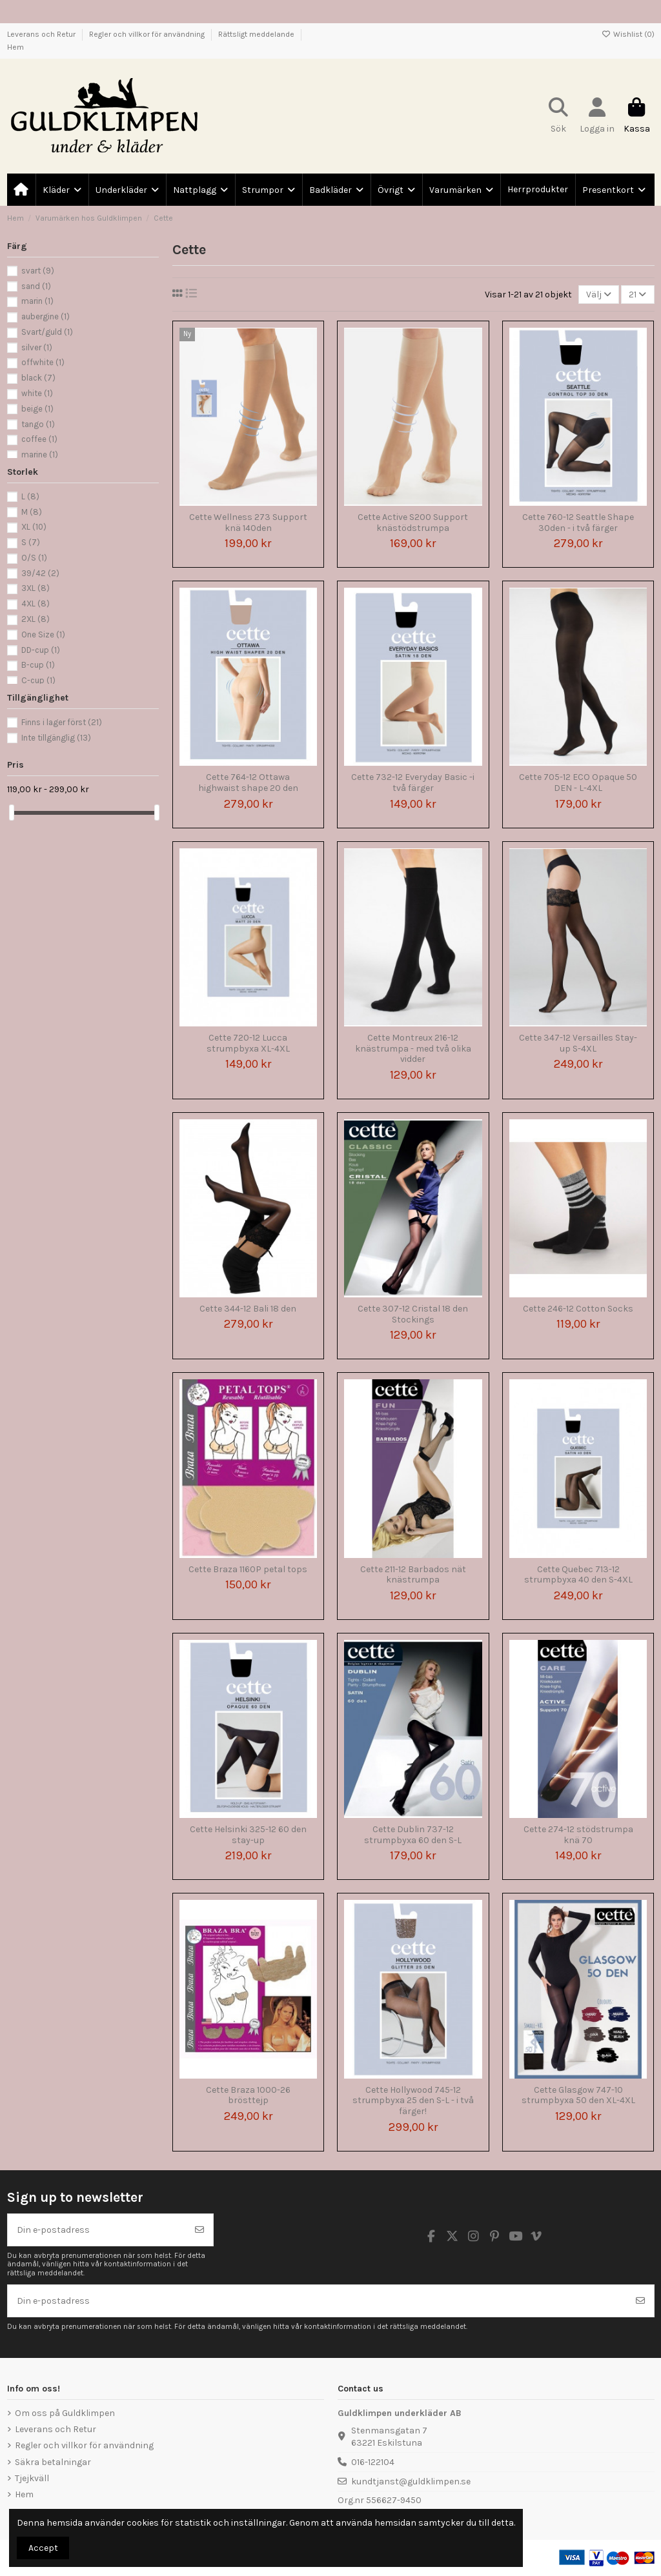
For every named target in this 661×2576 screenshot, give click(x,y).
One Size (43, 634)
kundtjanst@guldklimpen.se (411, 2481)
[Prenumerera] (199, 2230)
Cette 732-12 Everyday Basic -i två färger (412, 783)
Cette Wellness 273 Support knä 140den (248, 523)
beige (37, 409)
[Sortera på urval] (598, 294)
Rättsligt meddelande (257, 34)
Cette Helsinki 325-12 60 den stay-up (248, 1835)
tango (38, 424)
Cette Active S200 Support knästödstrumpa (413, 523)
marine (39, 454)
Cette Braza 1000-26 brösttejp (248, 2095)
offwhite (43, 362)
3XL (35, 588)
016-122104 (372, 2462)
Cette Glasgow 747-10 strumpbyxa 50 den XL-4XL (578, 2095)
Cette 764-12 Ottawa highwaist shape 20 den (248, 783)
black (38, 378)
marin (37, 301)
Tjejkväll (32, 2478)
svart (37, 270)
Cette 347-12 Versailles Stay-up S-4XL (578, 1043)
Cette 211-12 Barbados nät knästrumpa (413, 1575)
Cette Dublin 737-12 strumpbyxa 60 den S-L (413, 1835)
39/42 (40, 573)
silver (36, 347)
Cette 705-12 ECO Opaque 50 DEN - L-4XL (578, 783)
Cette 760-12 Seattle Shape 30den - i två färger (578, 523)
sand (36, 286)
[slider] (11, 812)
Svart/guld (47, 332)
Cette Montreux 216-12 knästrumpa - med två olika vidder (413, 1048)
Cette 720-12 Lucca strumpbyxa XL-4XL (248, 1043)
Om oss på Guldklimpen (65, 2413)
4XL (35, 603)
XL (33, 527)
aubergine (45, 316)
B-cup (38, 665)
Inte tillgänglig (56, 738)
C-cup (38, 680)
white (37, 393)
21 (637, 294)
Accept (43, 2547)
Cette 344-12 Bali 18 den (247, 1308)
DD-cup (40, 650)
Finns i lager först (61, 722)
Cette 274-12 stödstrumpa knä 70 (578, 1835)
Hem (15, 47)
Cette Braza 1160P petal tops (247, 1569)
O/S (34, 558)
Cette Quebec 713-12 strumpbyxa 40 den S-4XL (578, 1575)
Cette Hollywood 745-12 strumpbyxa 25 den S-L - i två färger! (413, 2100)
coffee (39, 439)
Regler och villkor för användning (148, 34)
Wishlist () (628, 34)
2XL (35, 619)
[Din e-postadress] (97, 2230)
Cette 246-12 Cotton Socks (578, 1308)
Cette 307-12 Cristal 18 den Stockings (413, 1314)
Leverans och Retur (42, 34)
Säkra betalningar (53, 2462)
